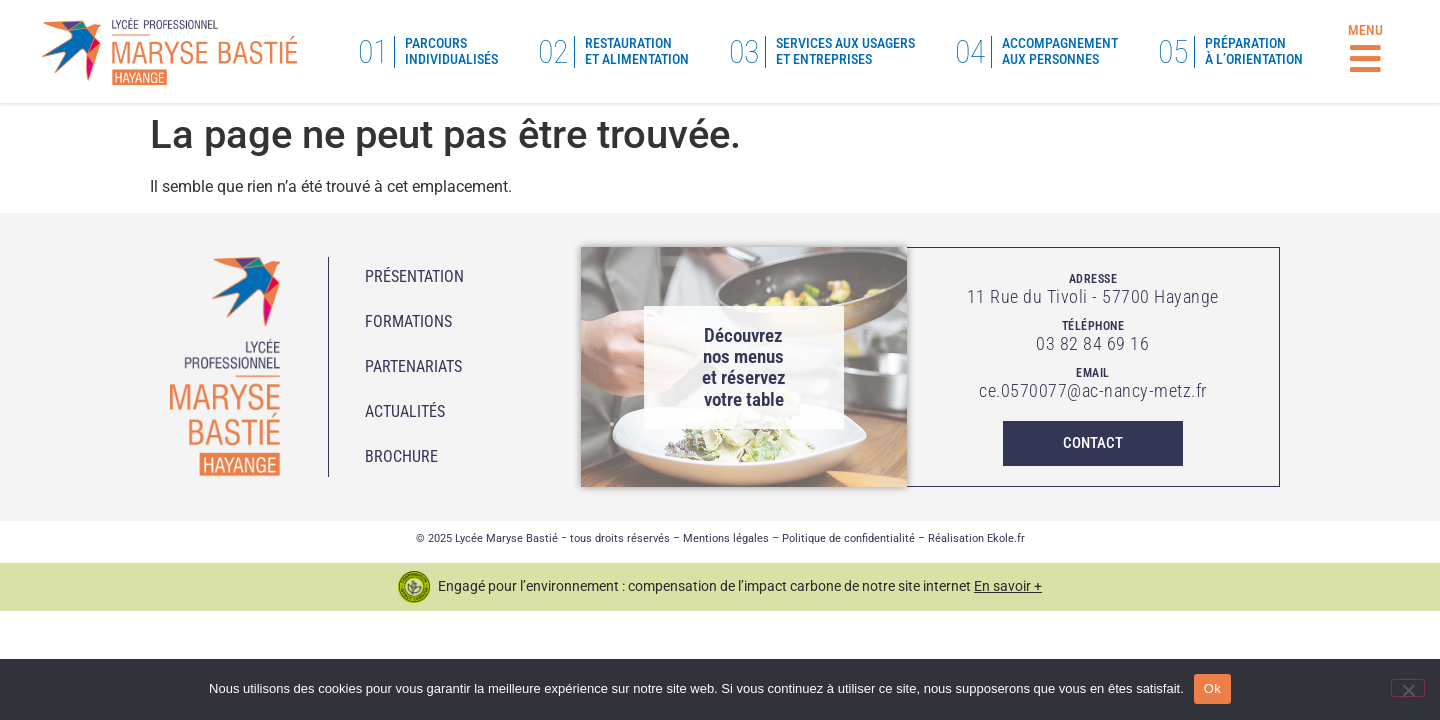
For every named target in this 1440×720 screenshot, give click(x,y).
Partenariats (413, 366)
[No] (1408, 688)
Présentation (414, 276)
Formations (408, 321)
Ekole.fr (1006, 538)
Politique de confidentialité (848, 538)
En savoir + (1008, 586)
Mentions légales (726, 538)
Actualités (405, 411)
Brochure (401, 456)
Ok (1212, 688)
